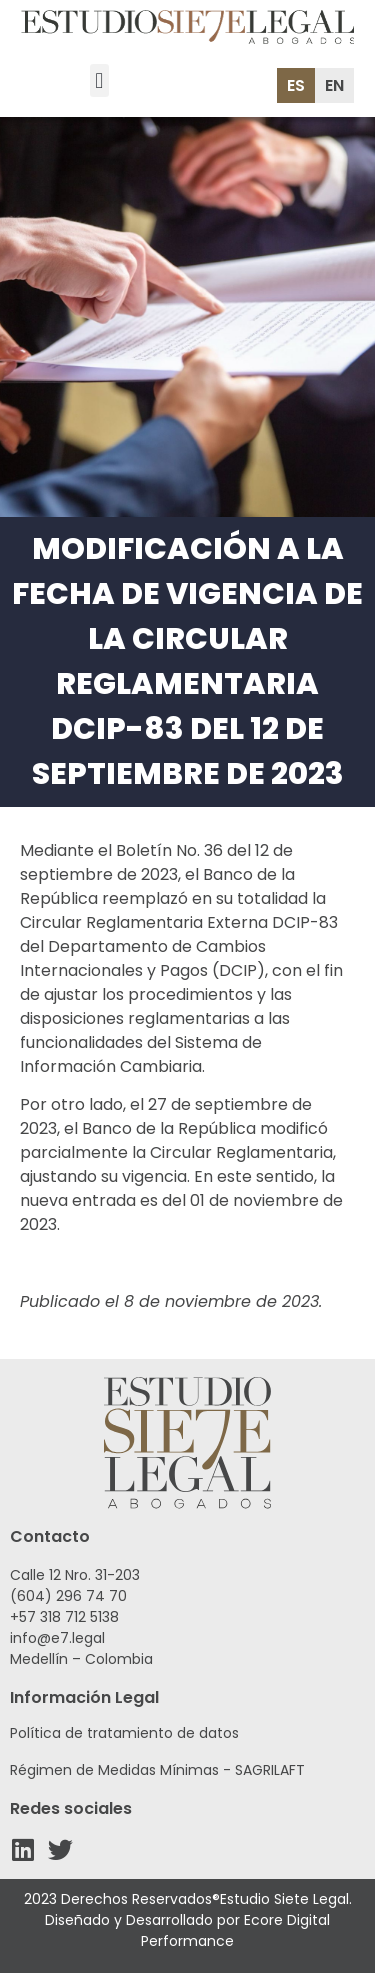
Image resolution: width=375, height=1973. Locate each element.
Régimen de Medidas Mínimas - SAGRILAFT (157, 1770)
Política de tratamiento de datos (124, 1733)
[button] (99, 80)
